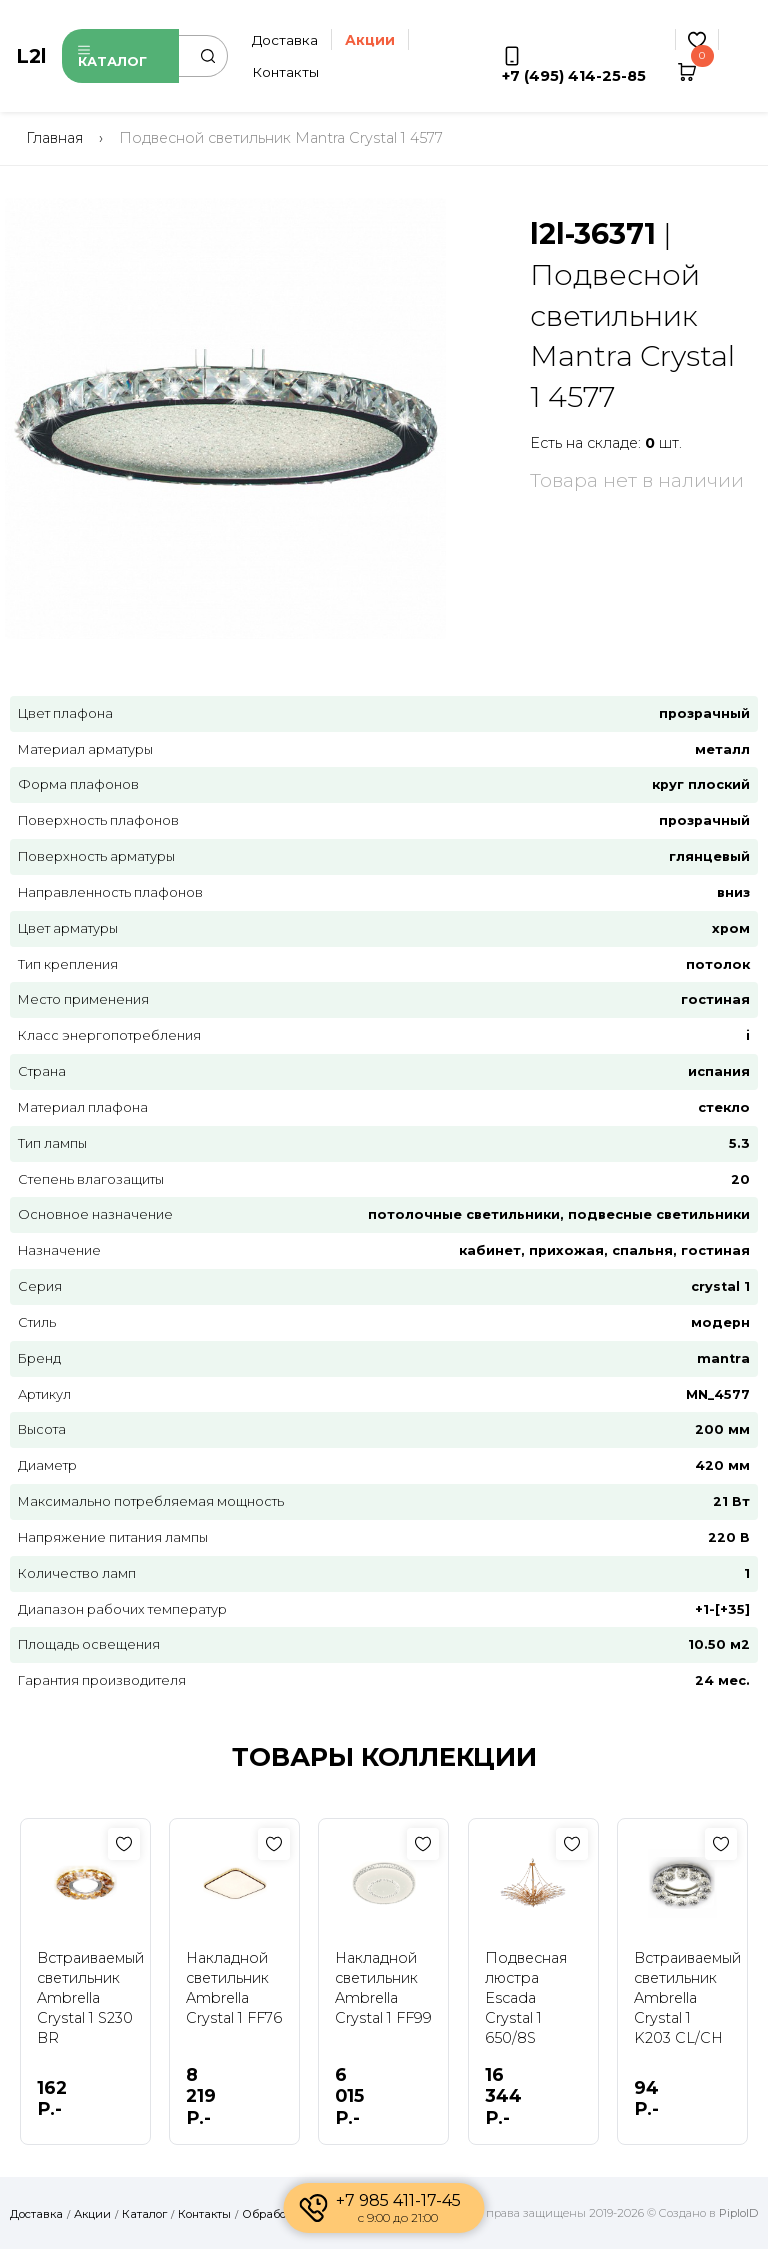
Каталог (112, 56)
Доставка (285, 40)
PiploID (738, 2213)
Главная (54, 138)
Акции (92, 2214)
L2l (31, 56)
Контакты (285, 72)
